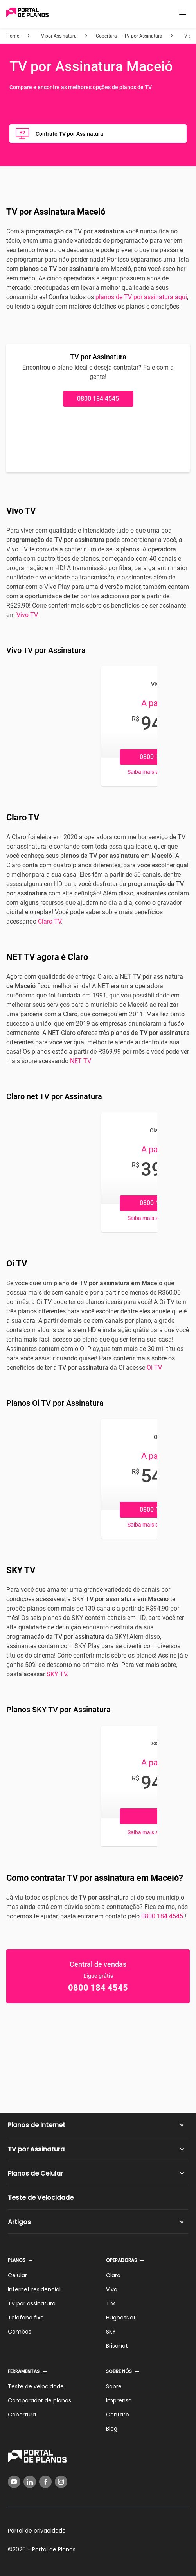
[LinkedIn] (29, 2482)
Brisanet (117, 2346)
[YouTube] (14, 2482)
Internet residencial (34, 2289)
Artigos (19, 2221)
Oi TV (154, 1367)
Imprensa (119, 2400)
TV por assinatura (32, 2303)
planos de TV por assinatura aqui (141, 297)
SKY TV (57, 1674)
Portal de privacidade (37, 2531)
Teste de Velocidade (41, 2197)
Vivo (111, 2289)
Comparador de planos (39, 2400)
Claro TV (49, 921)
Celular (17, 2275)
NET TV (80, 1061)
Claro (113, 2275)
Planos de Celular (35, 2173)
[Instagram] (61, 2482)
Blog (111, 2428)
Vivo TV (26, 615)
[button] (182, 13)
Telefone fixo (26, 2317)
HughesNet (121, 2317)
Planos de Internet (36, 2124)
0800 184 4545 (98, 398)
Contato (117, 2414)
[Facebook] (45, 2482)
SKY (111, 2332)
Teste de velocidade (36, 2386)
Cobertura (22, 2414)
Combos (19, 2332)
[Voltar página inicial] (27, 13)
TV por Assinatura (36, 2149)
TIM (110, 2303)
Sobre (114, 2386)
